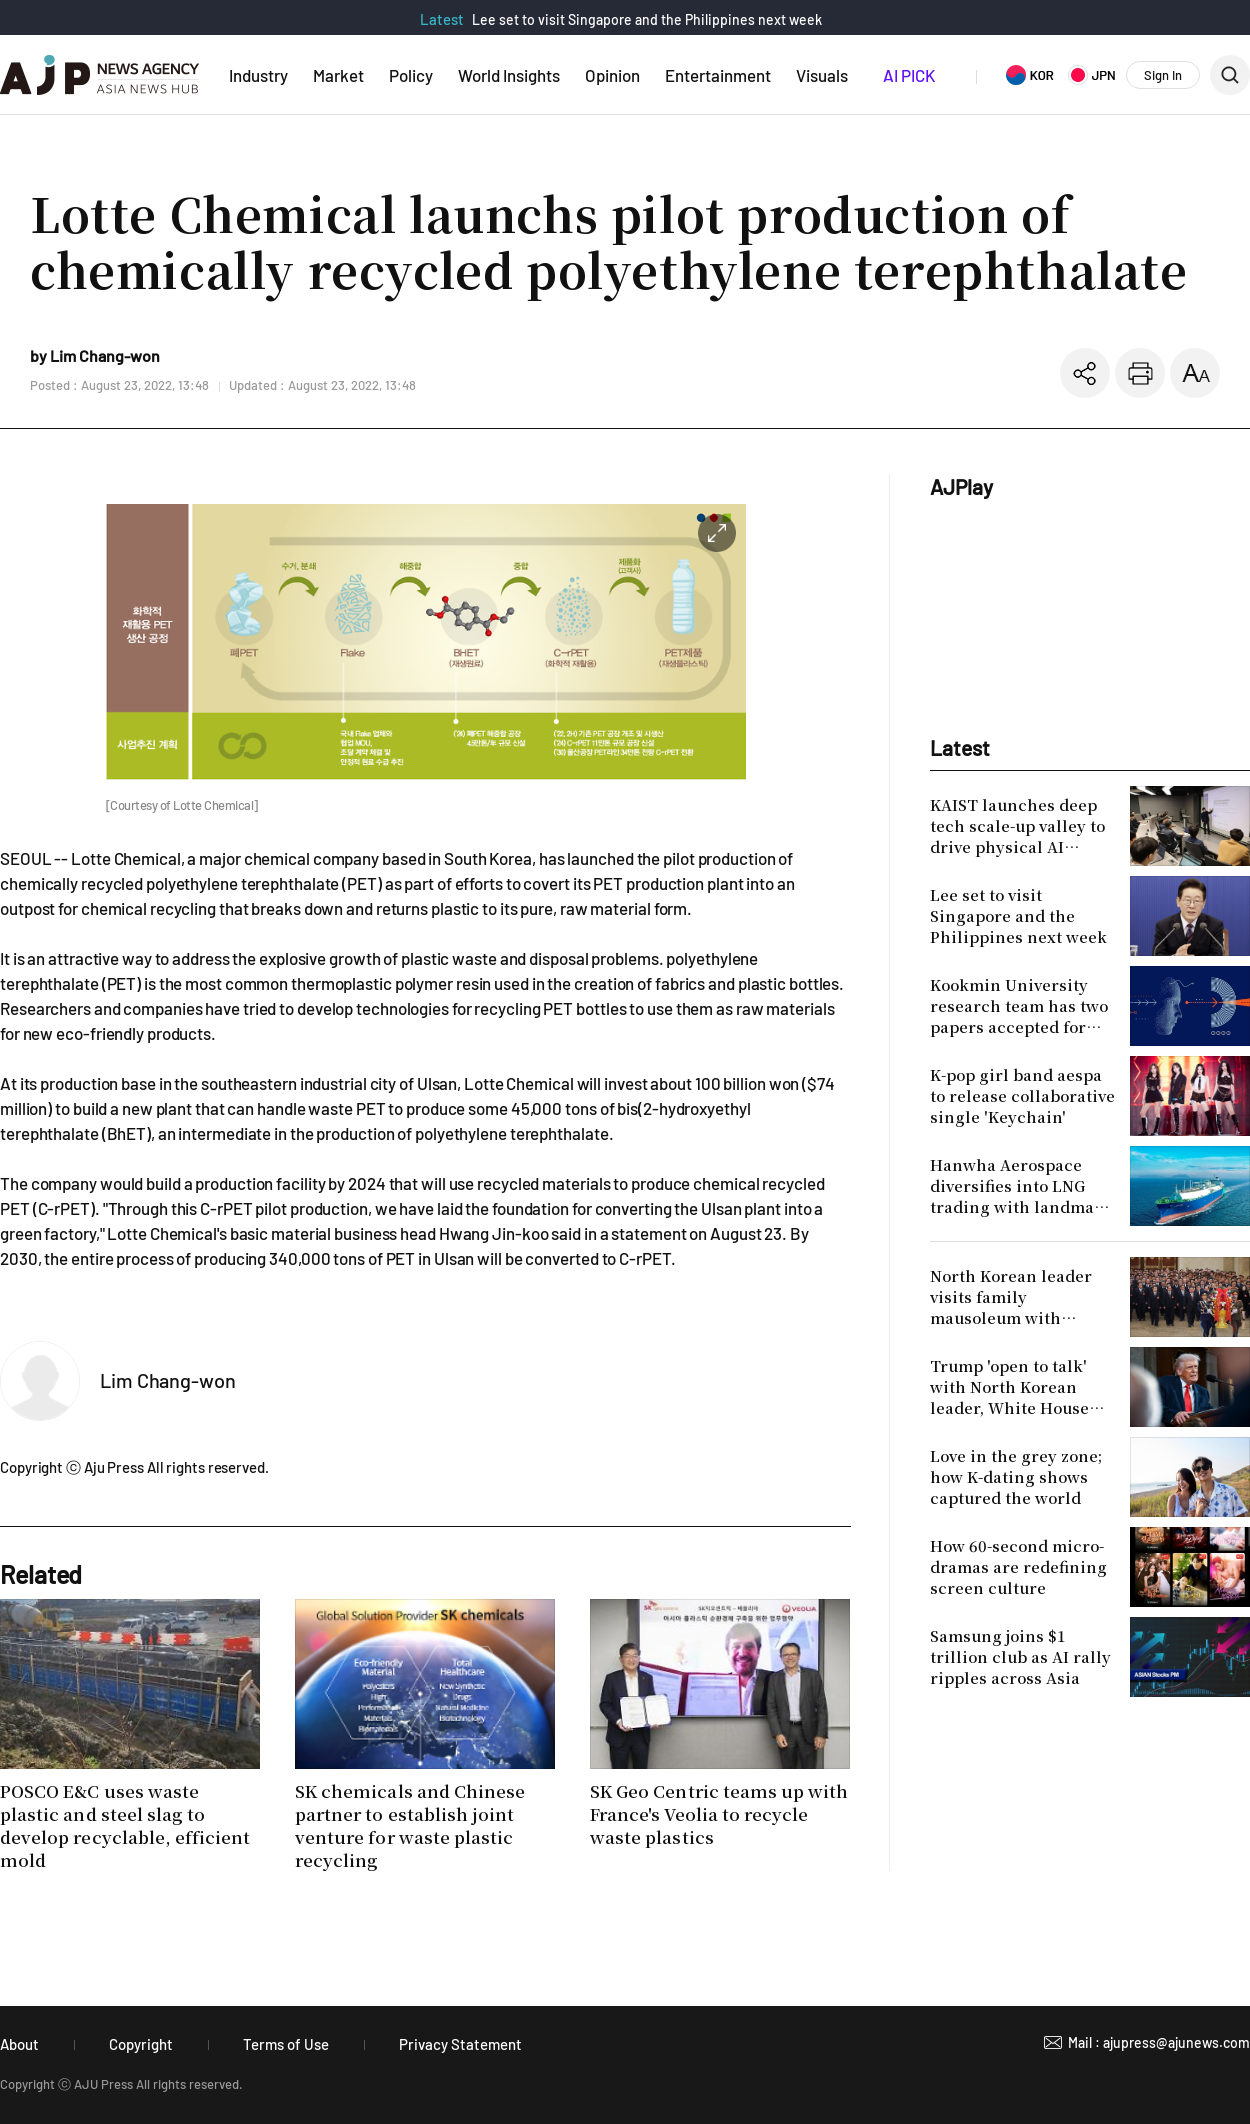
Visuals (822, 75)
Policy (411, 75)
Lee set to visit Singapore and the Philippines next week (647, 19)
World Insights (509, 75)
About (19, 2044)
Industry (258, 75)
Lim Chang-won (168, 1380)
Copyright (141, 2044)
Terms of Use (286, 2044)
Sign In (1163, 75)
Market (338, 75)
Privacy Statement (460, 2044)
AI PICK (909, 75)
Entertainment (718, 75)
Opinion (612, 75)
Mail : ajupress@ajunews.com (1159, 2042)
